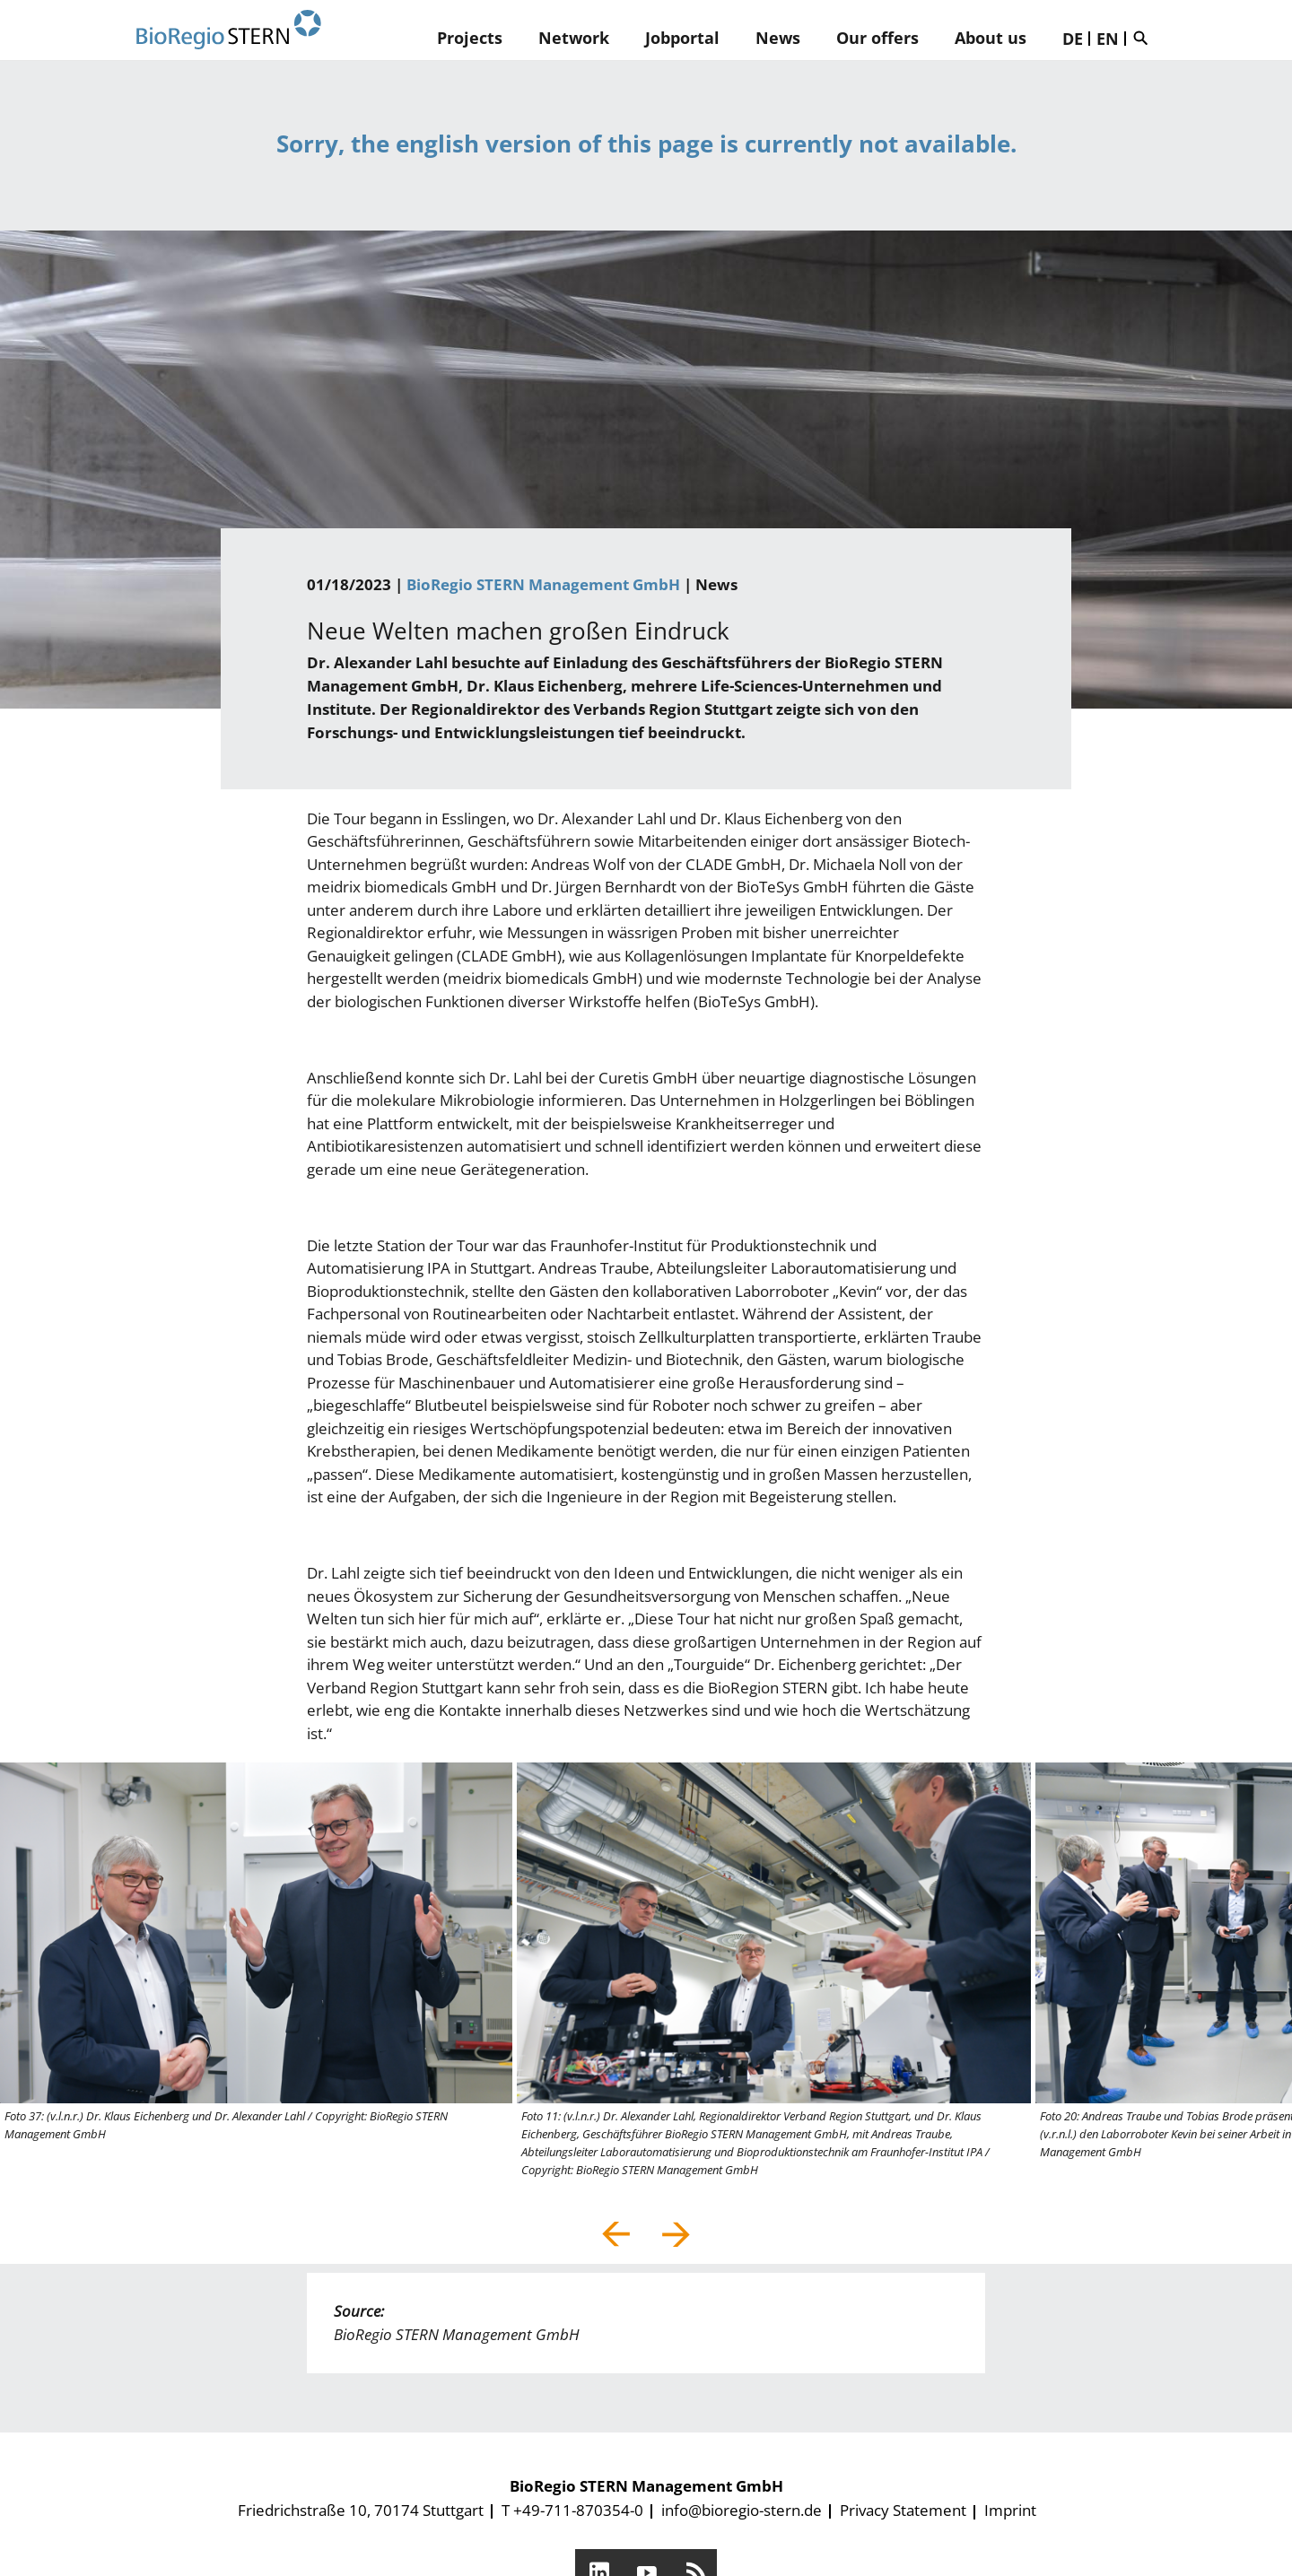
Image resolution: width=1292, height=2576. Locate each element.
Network (573, 37)
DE (1072, 38)
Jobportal (682, 37)
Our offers (877, 37)
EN (1107, 38)
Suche (1144, 37)
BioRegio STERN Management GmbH (543, 584)
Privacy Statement (903, 2510)
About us (990, 37)
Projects (469, 37)
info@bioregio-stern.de (741, 2510)
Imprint (1010, 2510)
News (777, 37)
